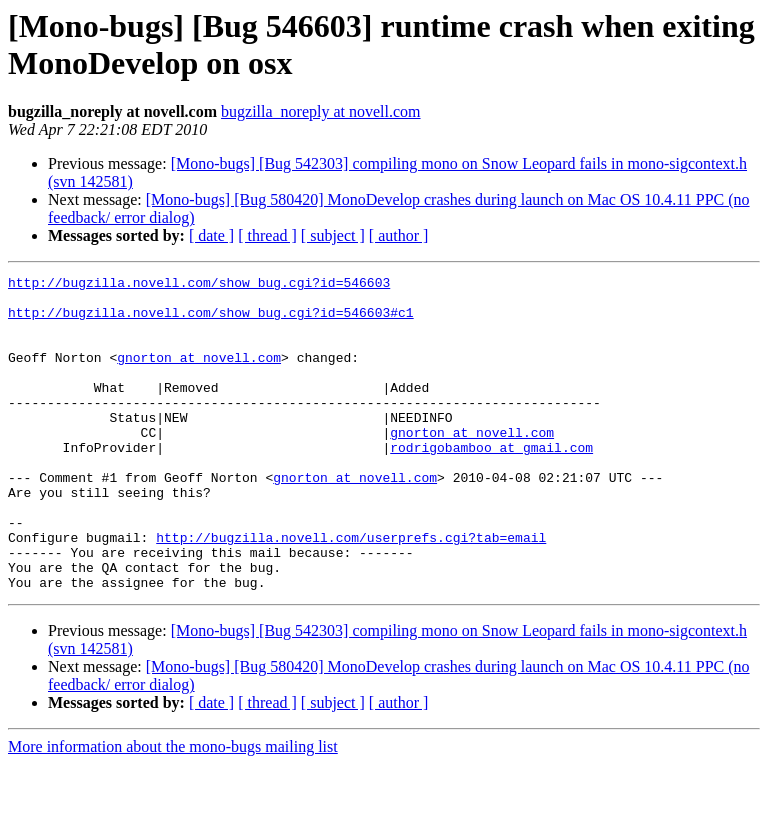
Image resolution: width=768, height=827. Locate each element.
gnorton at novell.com (199, 375)
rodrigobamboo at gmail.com (491, 483)
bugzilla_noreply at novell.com (321, 111)
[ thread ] (267, 235)
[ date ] (211, 235)
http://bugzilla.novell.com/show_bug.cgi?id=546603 (199, 285)
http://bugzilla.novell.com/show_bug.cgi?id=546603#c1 (211, 321)
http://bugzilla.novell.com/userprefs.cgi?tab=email (351, 591)
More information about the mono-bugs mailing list (173, 809)
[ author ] (399, 235)
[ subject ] (333, 235)
